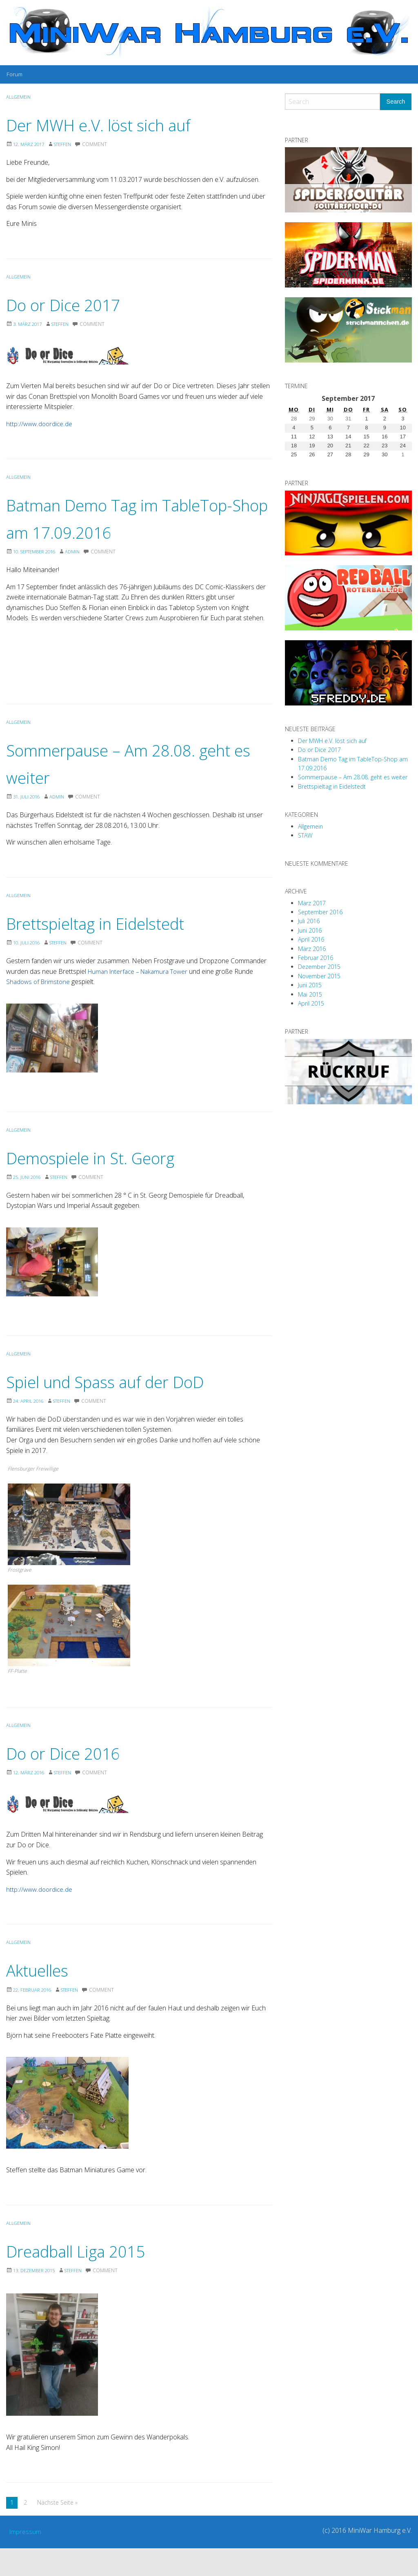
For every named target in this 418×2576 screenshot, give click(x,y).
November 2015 (319, 976)
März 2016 (312, 949)
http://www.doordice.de (39, 423)
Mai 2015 (310, 994)
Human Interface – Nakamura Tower (141, 998)
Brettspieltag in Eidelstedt (118, 949)
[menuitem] (14, 74)
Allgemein (19, 96)
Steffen (67, 144)
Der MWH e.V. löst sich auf (122, 124)
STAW (305, 835)
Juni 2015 (310, 985)
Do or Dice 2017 (77, 303)
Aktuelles (46, 1996)
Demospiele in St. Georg (112, 1184)
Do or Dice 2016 (77, 1779)
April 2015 (311, 1003)
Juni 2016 (310, 930)
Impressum (25, 2559)
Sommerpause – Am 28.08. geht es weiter (352, 777)
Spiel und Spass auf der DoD (131, 1408)
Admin (79, 578)
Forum (14, 74)
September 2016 (320, 912)
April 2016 (311, 939)
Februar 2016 (315, 958)
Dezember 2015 (319, 967)
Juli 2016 (309, 921)
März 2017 (312, 903)
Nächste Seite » (57, 2530)
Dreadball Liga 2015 (93, 2277)
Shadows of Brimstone (39, 1008)
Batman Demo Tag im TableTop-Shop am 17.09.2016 (100, 531)
